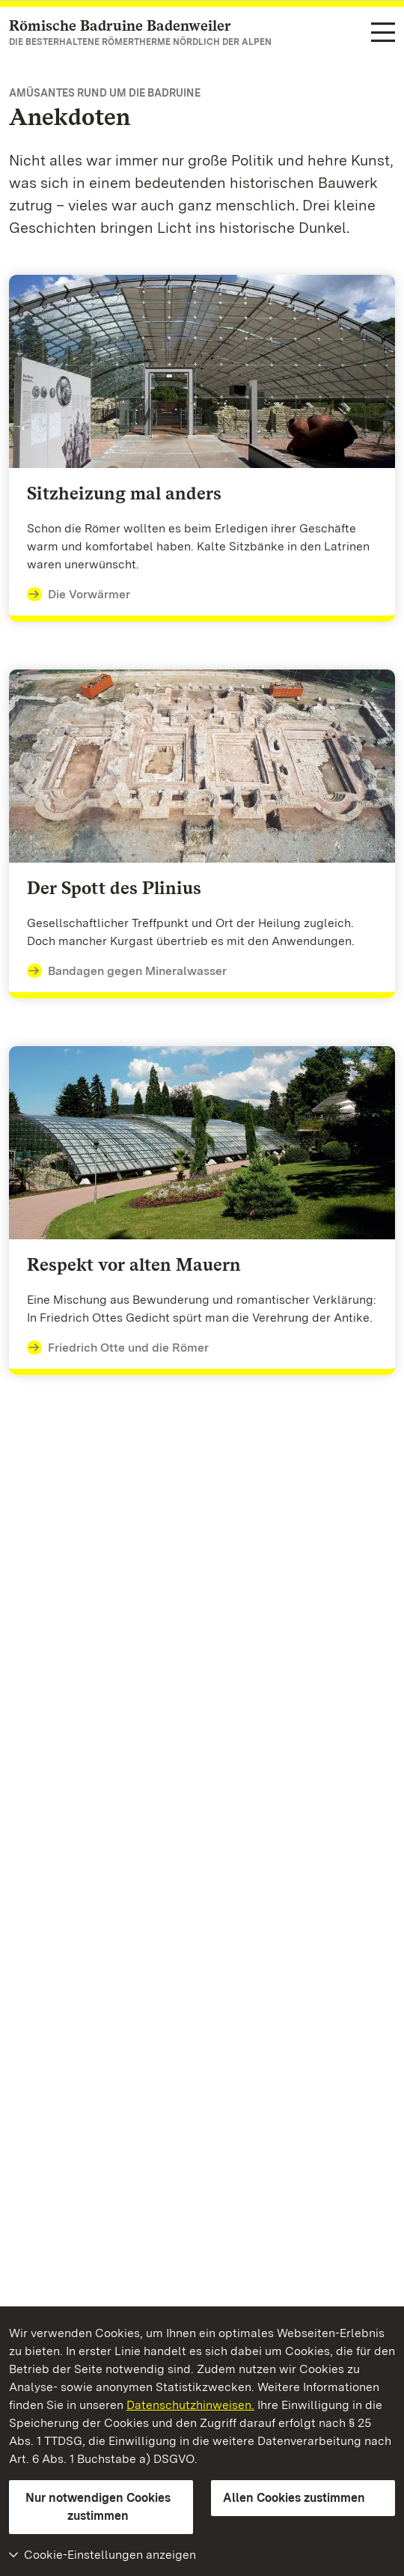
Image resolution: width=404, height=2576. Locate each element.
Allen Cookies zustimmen (294, 2498)
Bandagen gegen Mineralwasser (127, 971)
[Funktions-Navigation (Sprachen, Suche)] (383, 33)
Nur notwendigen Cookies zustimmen (98, 2507)
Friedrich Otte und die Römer (118, 1348)
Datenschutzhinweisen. (190, 2405)
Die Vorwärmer (78, 595)
